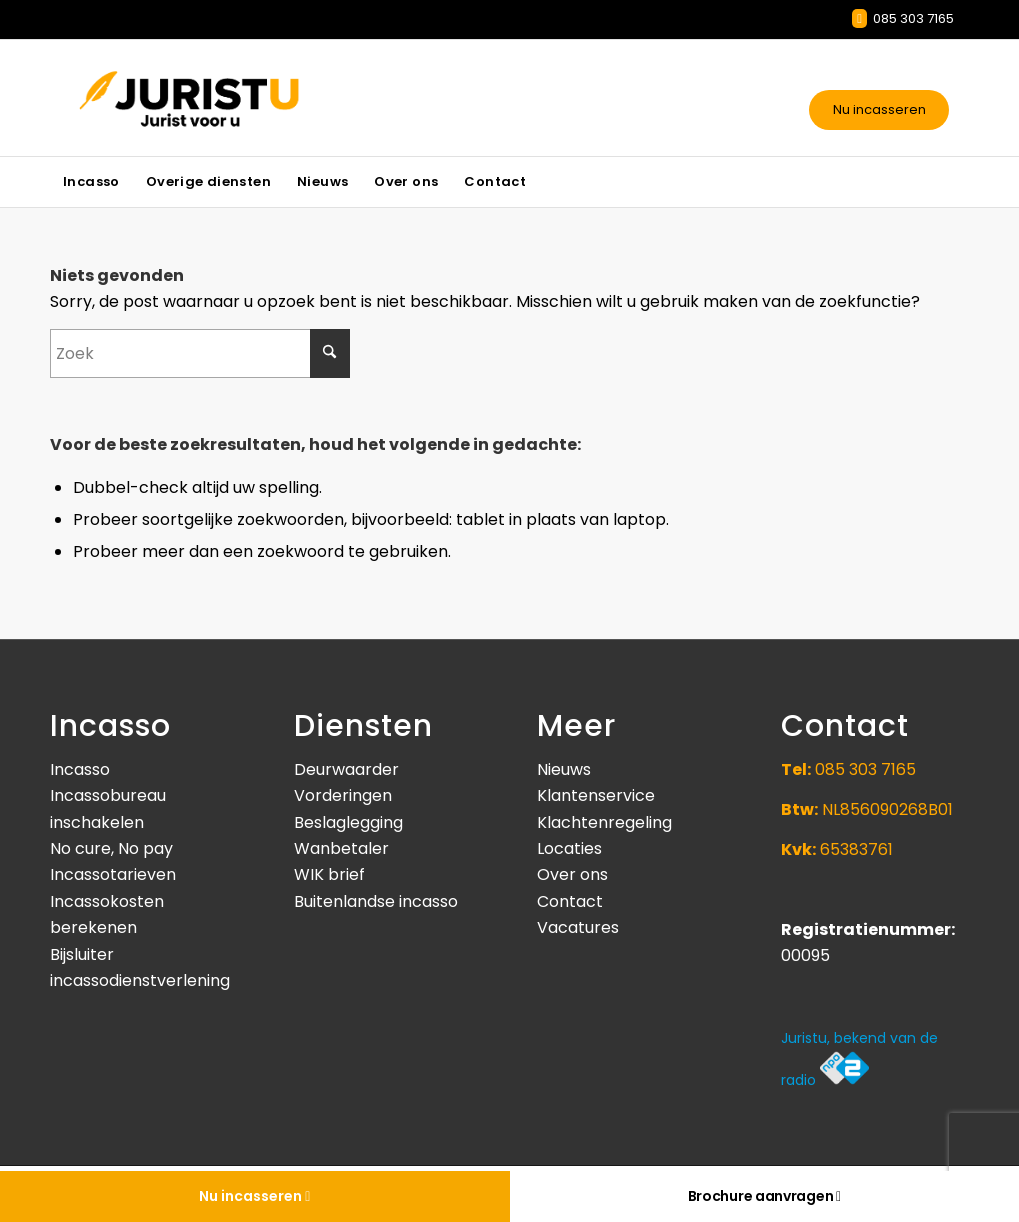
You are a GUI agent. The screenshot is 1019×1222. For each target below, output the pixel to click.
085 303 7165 (903, 18)
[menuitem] (91, 182)
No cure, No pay (111, 848)
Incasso (80, 769)
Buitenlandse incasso (376, 901)
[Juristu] (241, 98)
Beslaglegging (348, 822)
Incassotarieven (113, 874)
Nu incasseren (879, 109)
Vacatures (578, 927)
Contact (570, 901)
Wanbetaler (341, 848)
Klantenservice (596, 795)
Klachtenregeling (604, 822)
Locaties (569, 848)
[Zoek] (200, 353)
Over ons (572, 874)
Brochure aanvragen (764, 1196)
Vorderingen (343, 795)
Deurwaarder (346, 769)
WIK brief (329, 874)
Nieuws (564, 769)
